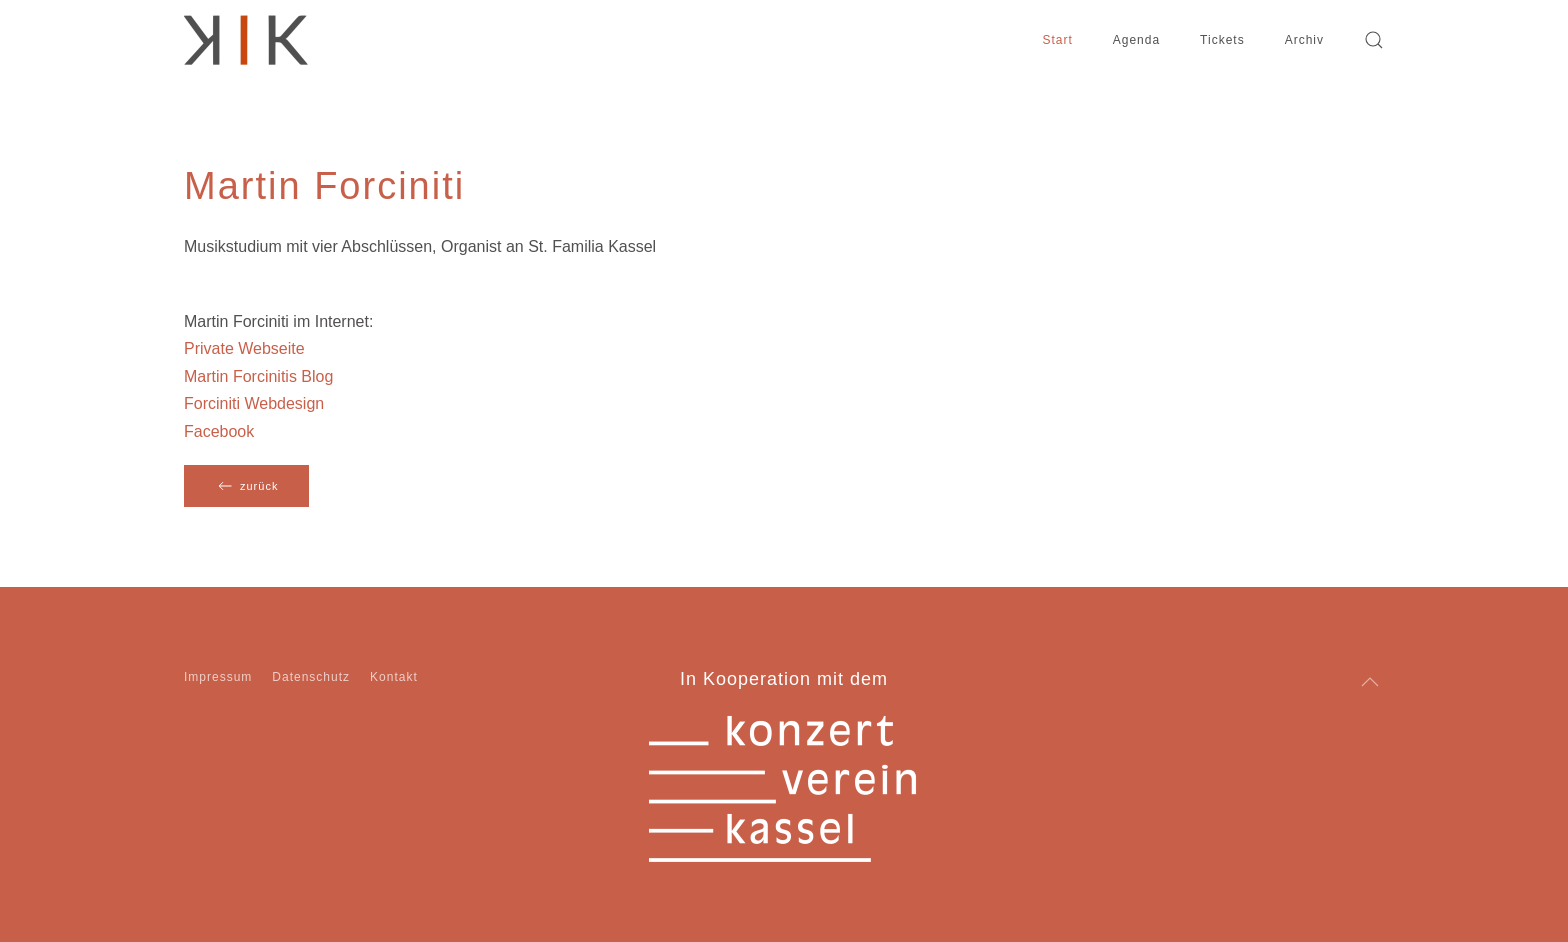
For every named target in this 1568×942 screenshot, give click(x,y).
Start (1057, 40)
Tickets (1222, 40)
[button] (1374, 40)
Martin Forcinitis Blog (258, 376)
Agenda (1136, 40)
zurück (246, 486)
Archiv (1304, 40)
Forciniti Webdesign (254, 403)
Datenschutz (311, 677)
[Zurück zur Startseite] (246, 40)
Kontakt (394, 677)
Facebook (219, 431)
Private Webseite (244, 348)
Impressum (218, 677)
